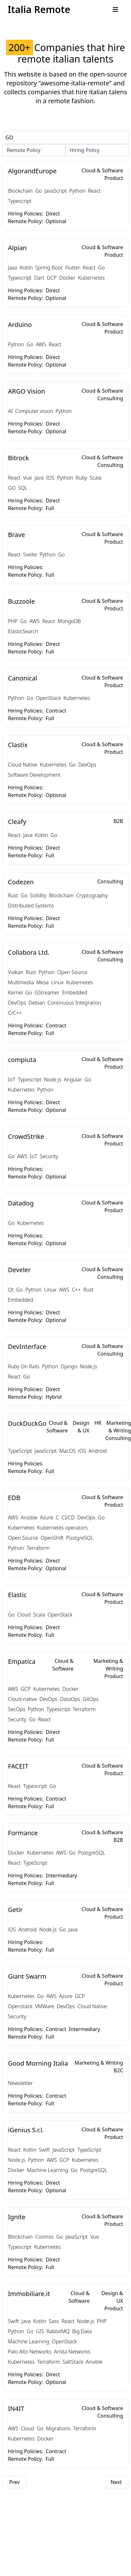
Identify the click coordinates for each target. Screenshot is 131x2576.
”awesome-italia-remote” (75, 83)
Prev (14, 2482)
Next (116, 2482)
